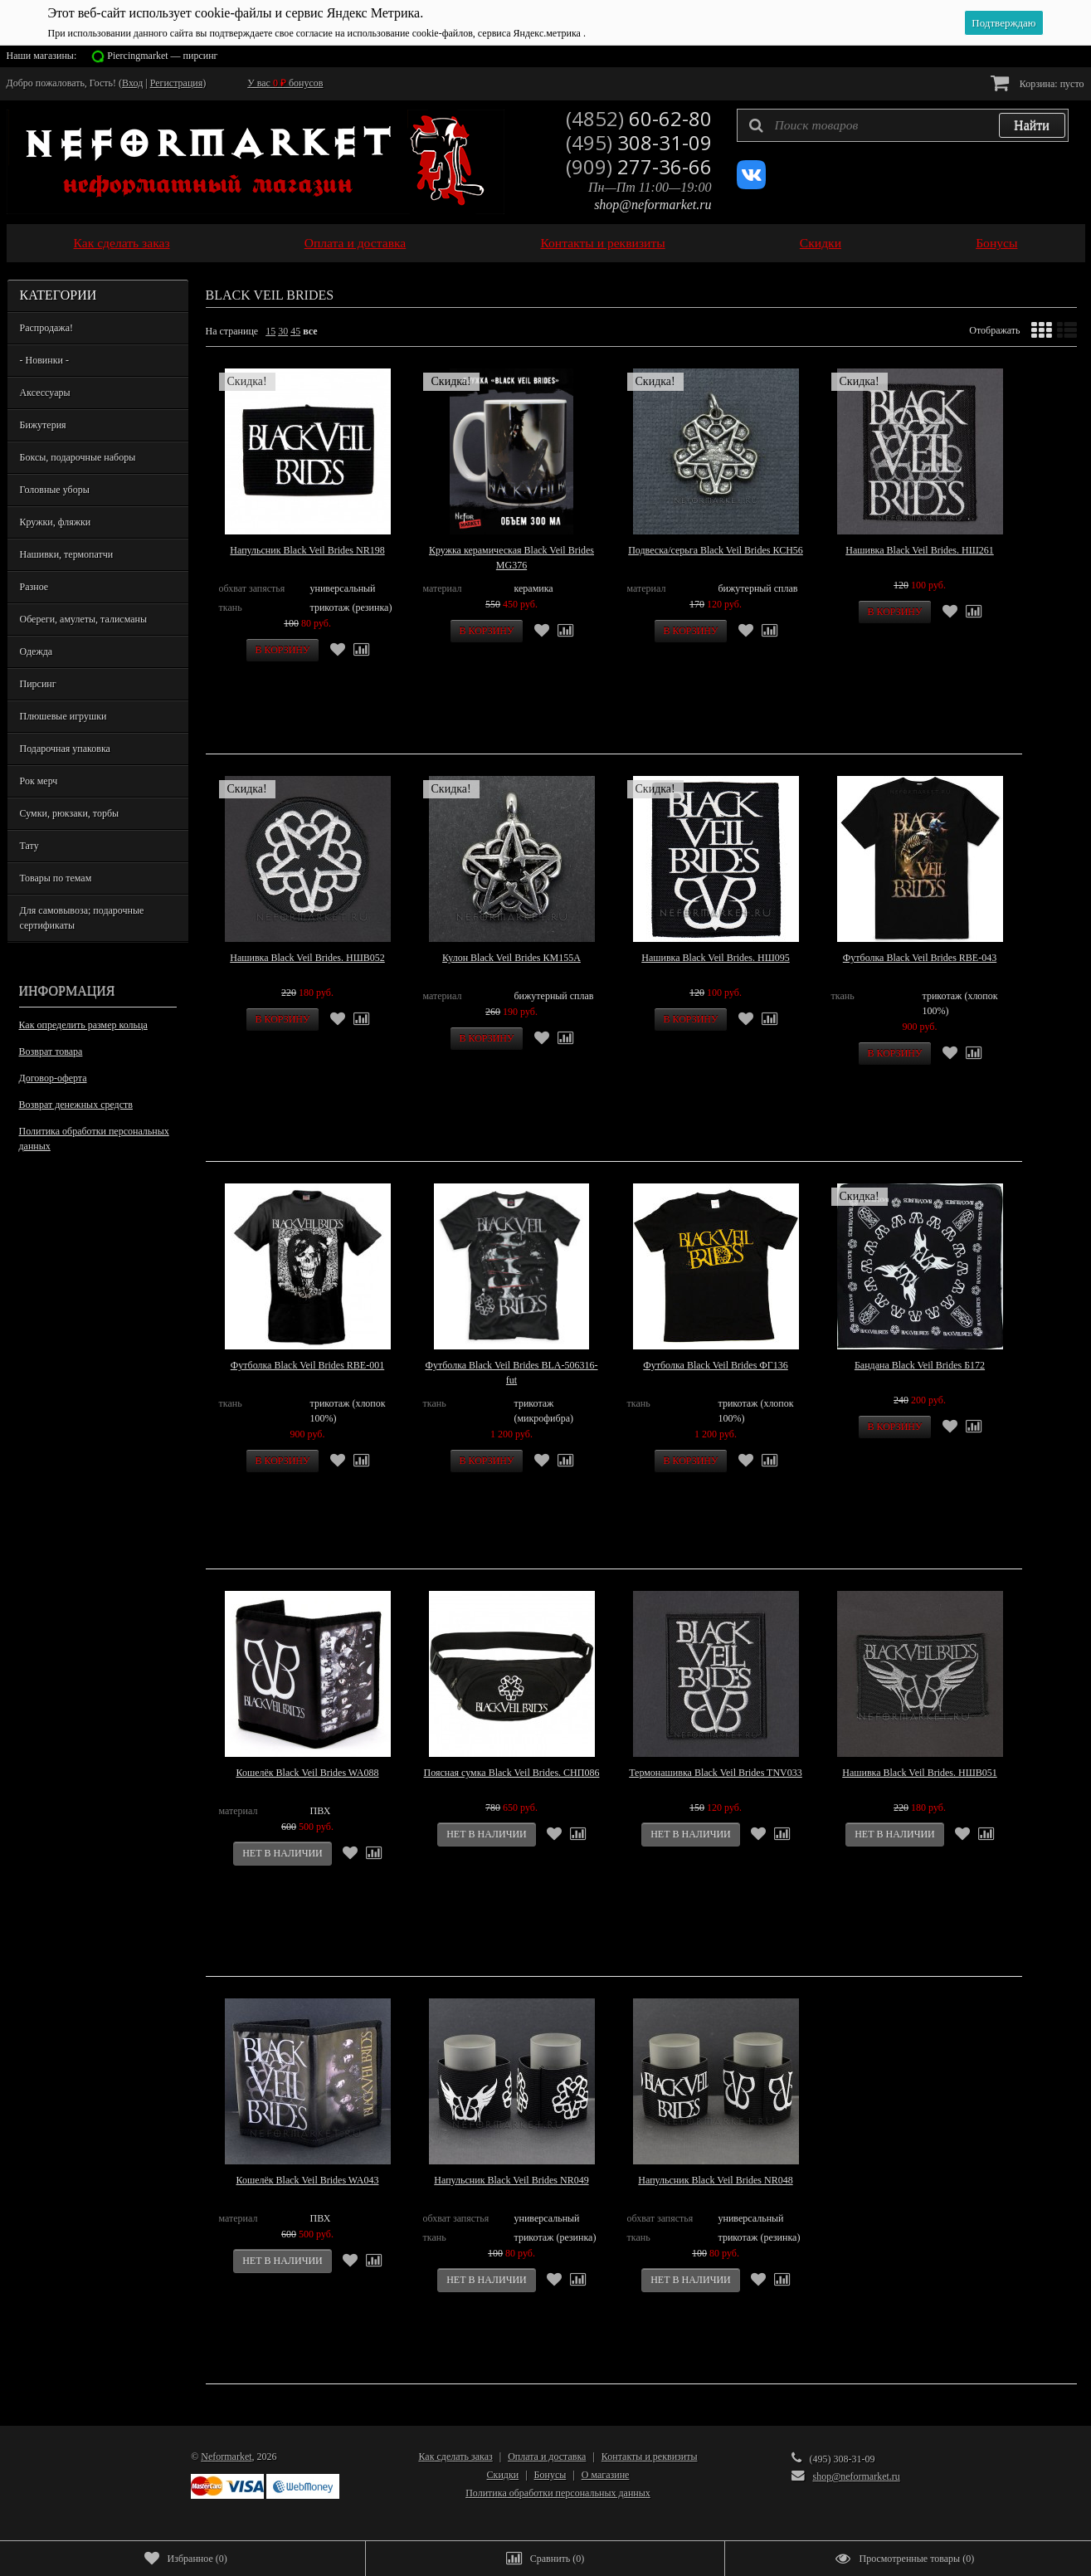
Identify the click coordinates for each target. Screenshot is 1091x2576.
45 (295, 331)
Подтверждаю (1003, 23)
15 (270, 331)
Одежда (36, 651)
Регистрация (176, 83)
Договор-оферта (53, 1078)
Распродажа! (46, 328)
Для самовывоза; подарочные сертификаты (82, 918)
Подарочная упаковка (65, 748)
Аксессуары (45, 392)
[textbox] (903, 125)
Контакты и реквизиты (602, 243)
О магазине (606, 2475)
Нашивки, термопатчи (67, 554)
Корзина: (1037, 82)
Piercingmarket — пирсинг (162, 55)
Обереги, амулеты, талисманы (84, 619)
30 (283, 331)
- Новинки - (44, 360)
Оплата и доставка (355, 243)
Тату (29, 845)
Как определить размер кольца (83, 1025)
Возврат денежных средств (76, 1104)
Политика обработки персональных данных (94, 1138)
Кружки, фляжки (55, 522)
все (310, 331)
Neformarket (226, 2456)
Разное (34, 587)
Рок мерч (39, 781)
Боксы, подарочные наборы (78, 457)
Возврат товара (51, 1051)
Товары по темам (56, 878)
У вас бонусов (285, 83)
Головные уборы (55, 489)
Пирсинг (38, 684)
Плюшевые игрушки (63, 716)
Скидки (820, 243)
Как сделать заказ (122, 243)
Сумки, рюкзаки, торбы (69, 813)
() (185, 2558)
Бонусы (996, 243)
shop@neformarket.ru (652, 205)
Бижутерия (43, 425)
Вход (132, 83)
